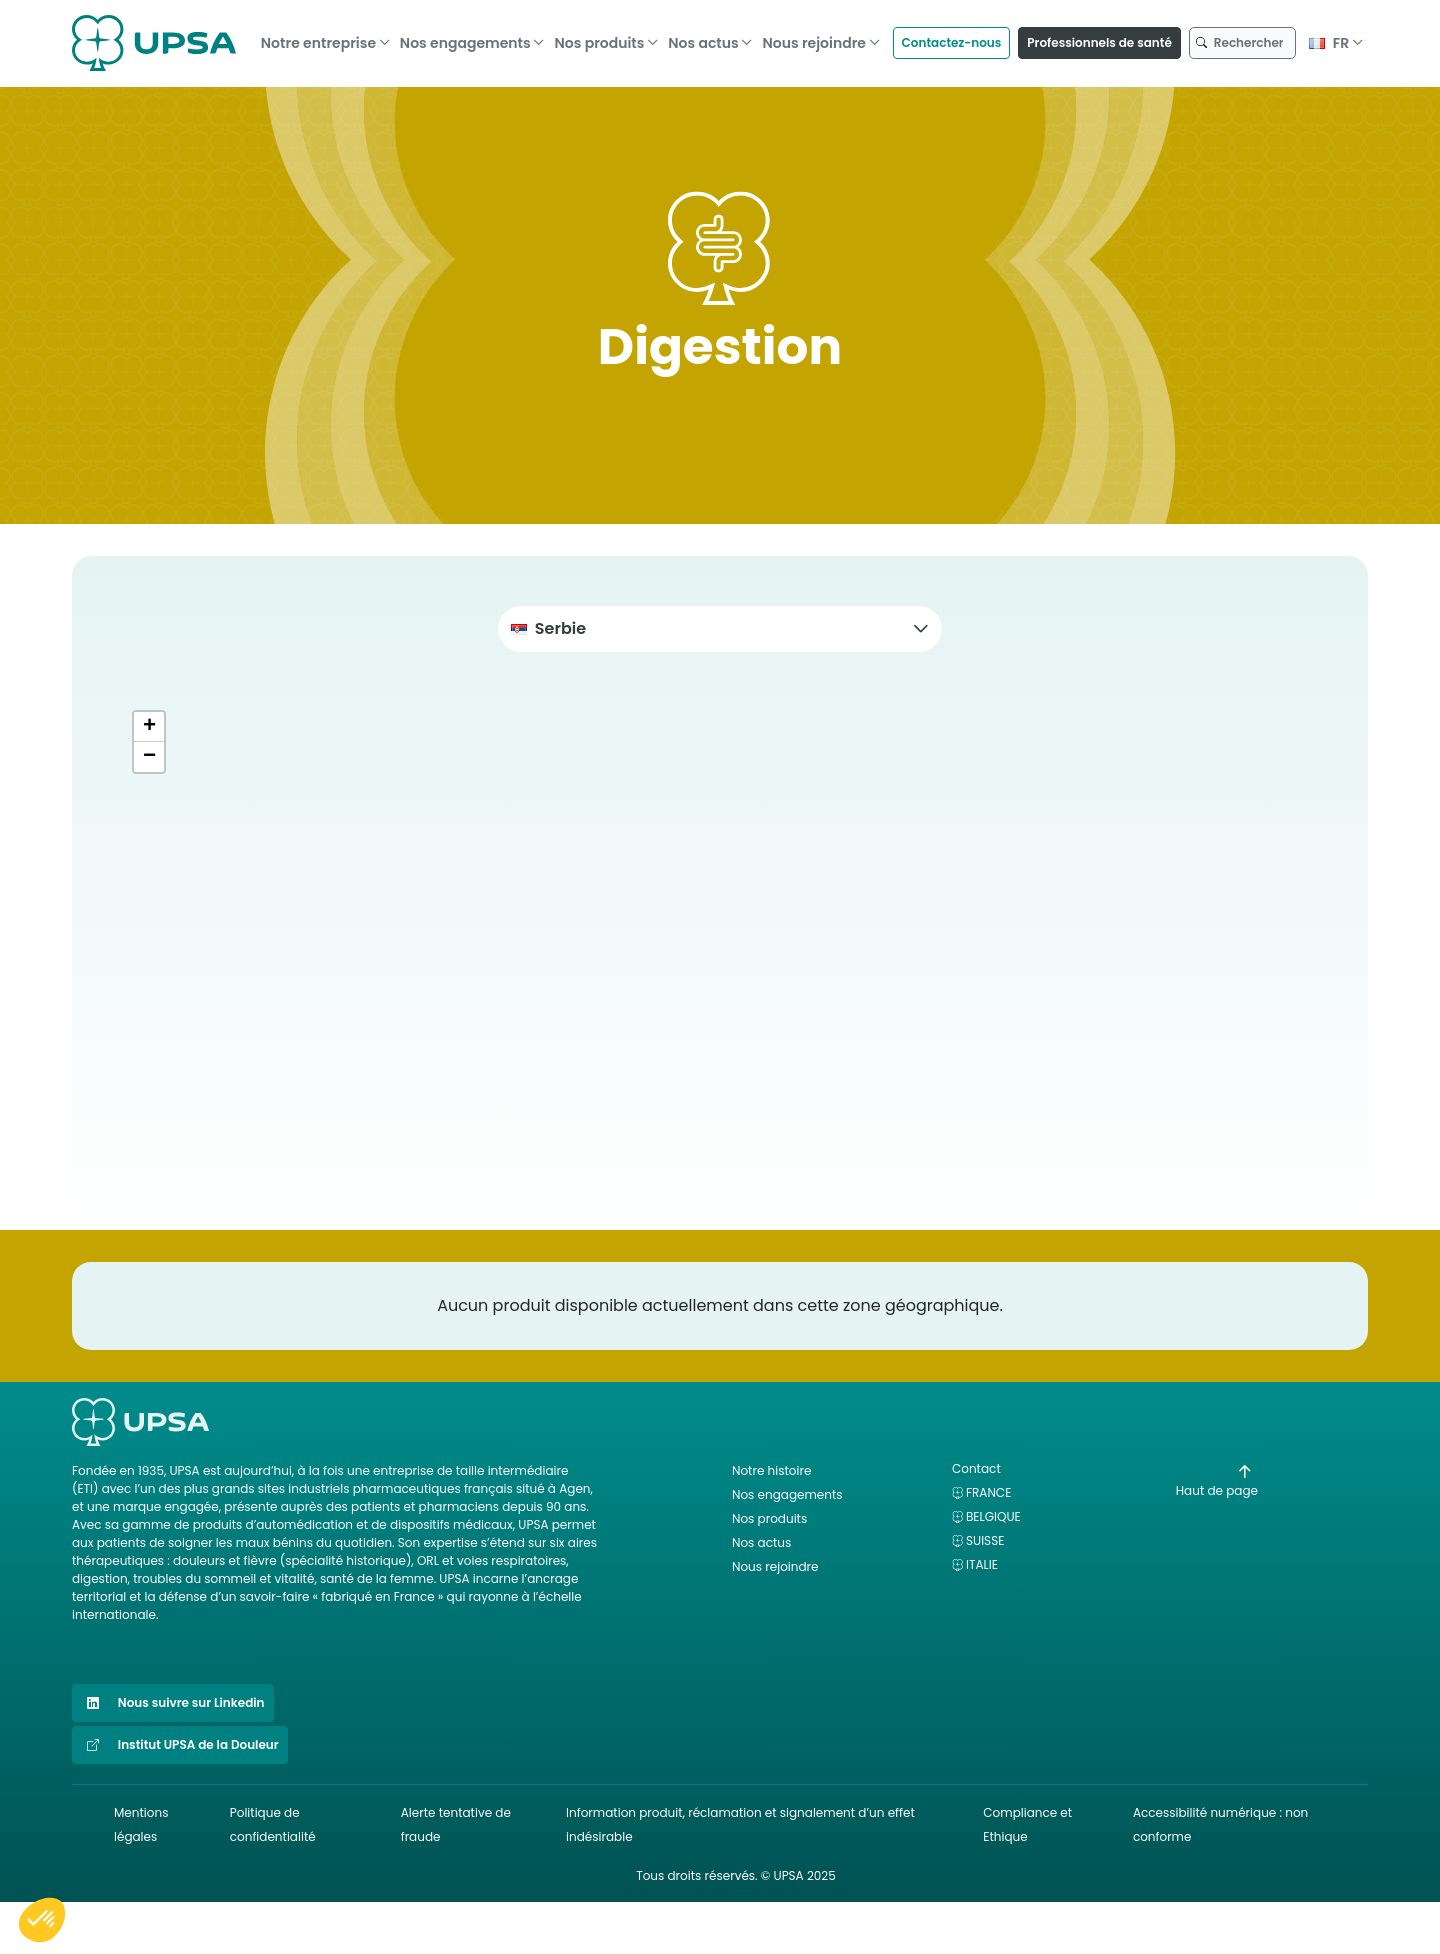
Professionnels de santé (1099, 36)
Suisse (985, 1540)
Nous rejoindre (814, 37)
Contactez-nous (952, 36)
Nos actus (703, 37)
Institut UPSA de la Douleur (180, 1745)
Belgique (993, 1516)
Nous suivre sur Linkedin (173, 1703)
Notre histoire (771, 1470)
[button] (720, 629)
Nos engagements (465, 37)
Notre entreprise (318, 37)
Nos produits (599, 37)
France (988, 1492)
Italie (982, 1564)
